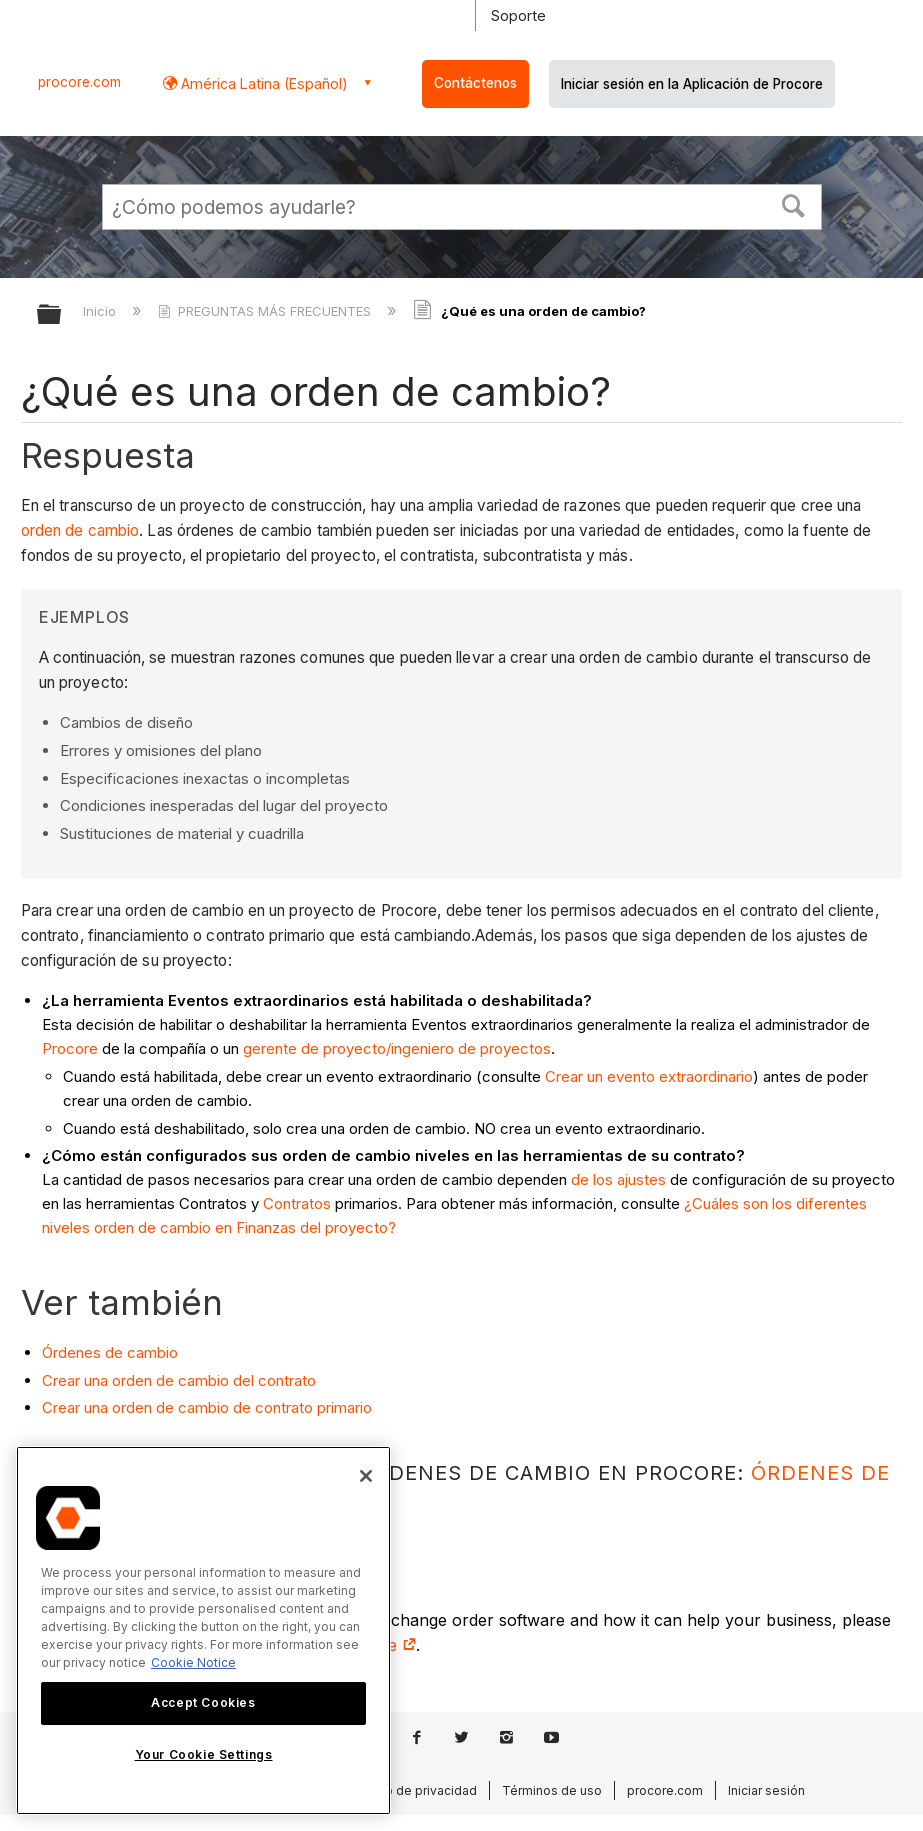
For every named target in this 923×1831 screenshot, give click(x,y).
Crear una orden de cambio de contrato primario (207, 1407)
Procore (70, 1048)
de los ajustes (618, 1179)
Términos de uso (552, 1790)
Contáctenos (475, 83)
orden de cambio (80, 530)
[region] (203, 1630)
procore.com (79, 82)
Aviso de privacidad (419, 1790)
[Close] (366, 1476)
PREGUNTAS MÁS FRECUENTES (266, 311)
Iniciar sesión (766, 1790)
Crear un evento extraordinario (649, 1076)
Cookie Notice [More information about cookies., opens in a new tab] (193, 1662)
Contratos (297, 1203)
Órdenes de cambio (110, 1352)
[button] (793, 204)
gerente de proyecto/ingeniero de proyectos (397, 1048)
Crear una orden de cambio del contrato (179, 1380)
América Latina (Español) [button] (262, 83)
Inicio (101, 311)
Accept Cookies (203, 1702)
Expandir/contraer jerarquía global (62, 315)
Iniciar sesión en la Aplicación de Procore (692, 84)
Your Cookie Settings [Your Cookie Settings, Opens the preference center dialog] (204, 1754)
